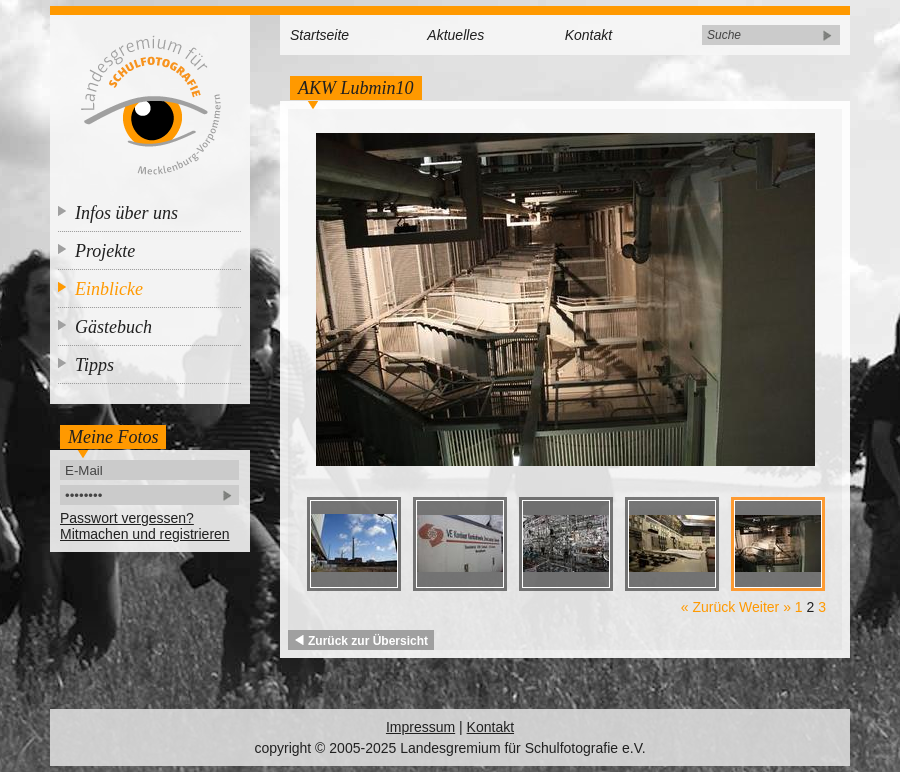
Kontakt (588, 35)
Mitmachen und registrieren (145, 534)
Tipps (94, 365)
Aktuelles (455, 35)
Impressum (420, 727)
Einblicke (109, 289)
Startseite (319, 35)
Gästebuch (113, 327)
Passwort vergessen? (127, 518)
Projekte (105, 251)
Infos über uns (126, 213)
